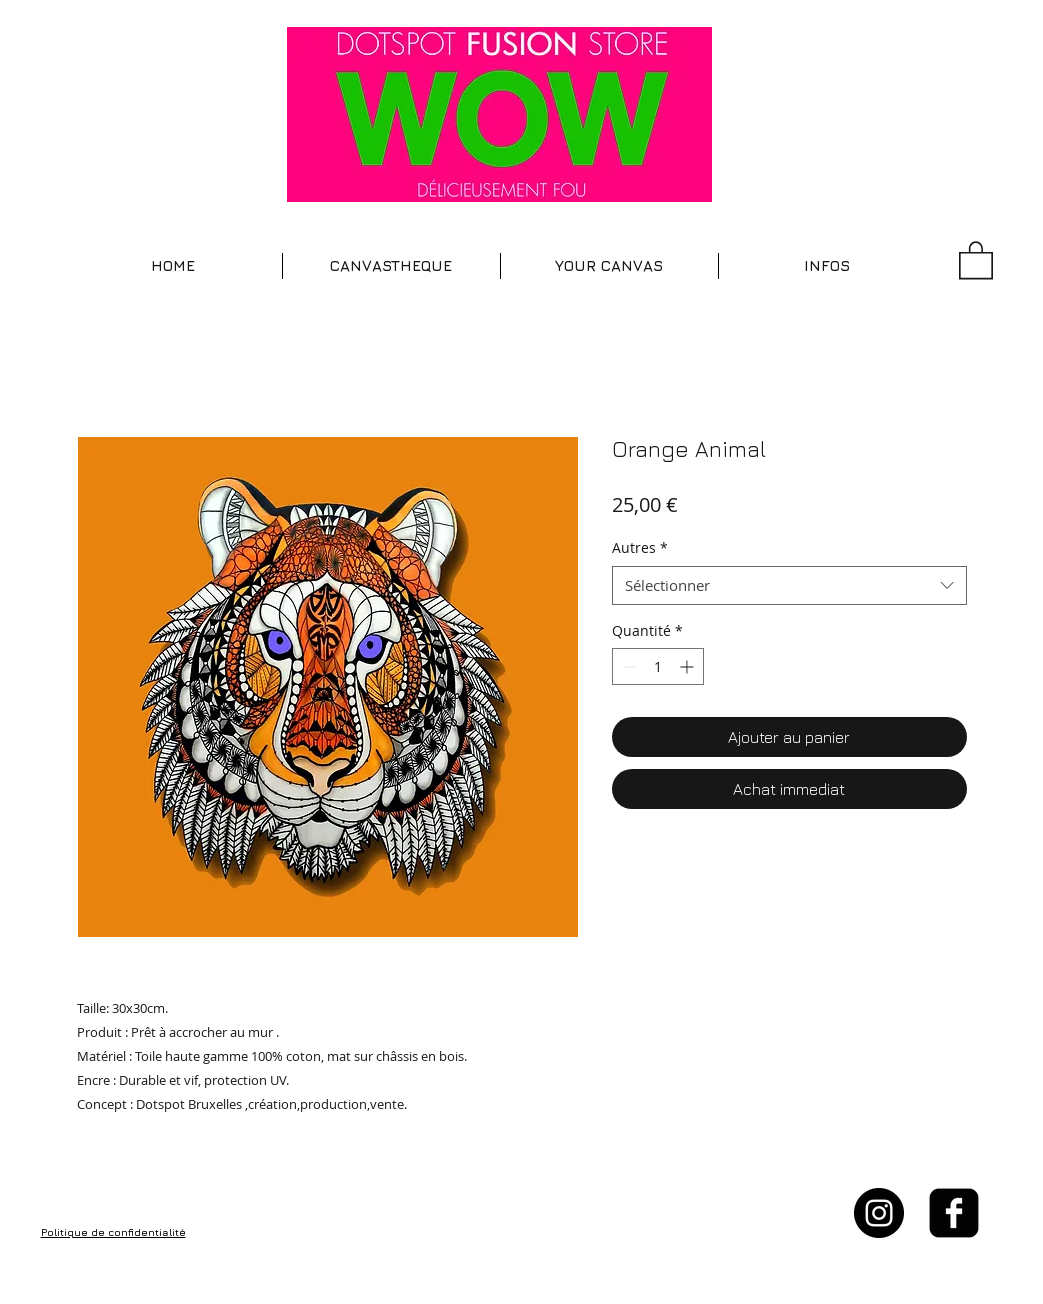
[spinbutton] (658, 666)
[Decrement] (627, 666)
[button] (391, 266)
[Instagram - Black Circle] (879, 1213)
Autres (640, 547)
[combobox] (789, 585)
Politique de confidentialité (113, 1232)
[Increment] (688, 666)
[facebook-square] (954, 1213)
